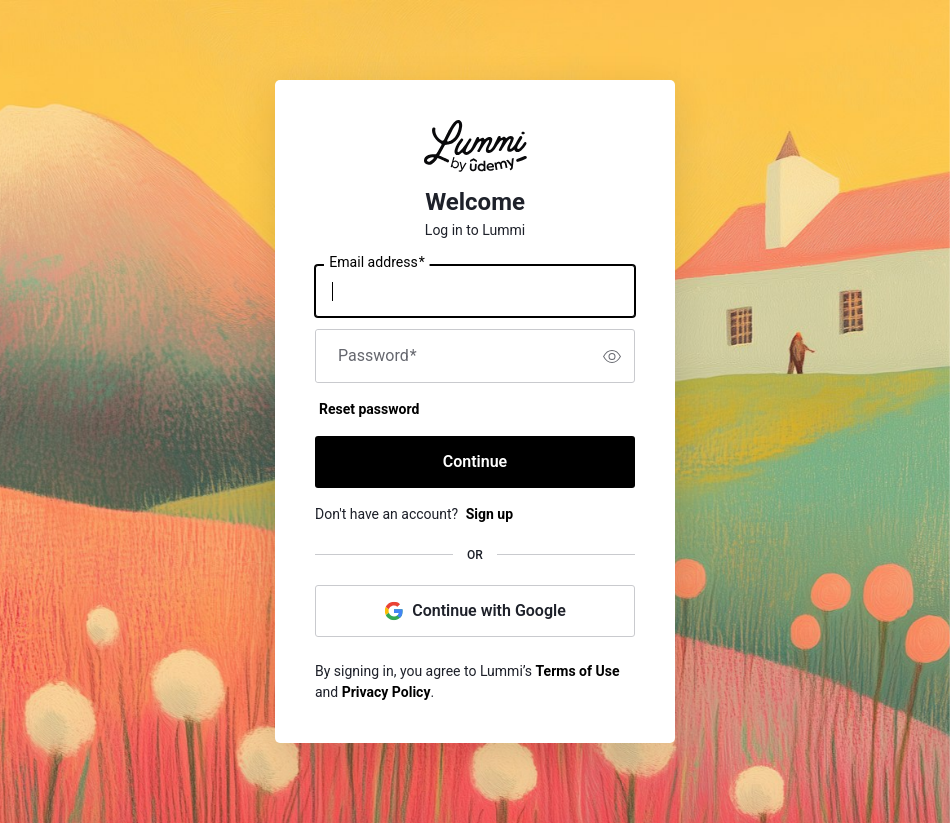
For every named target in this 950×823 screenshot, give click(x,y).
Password (377, 356)
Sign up (489, 514)
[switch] (612, 356)
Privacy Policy (386, 692)
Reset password (369, 409)
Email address (376, 263)
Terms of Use (578, 671)
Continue (475, 461)
